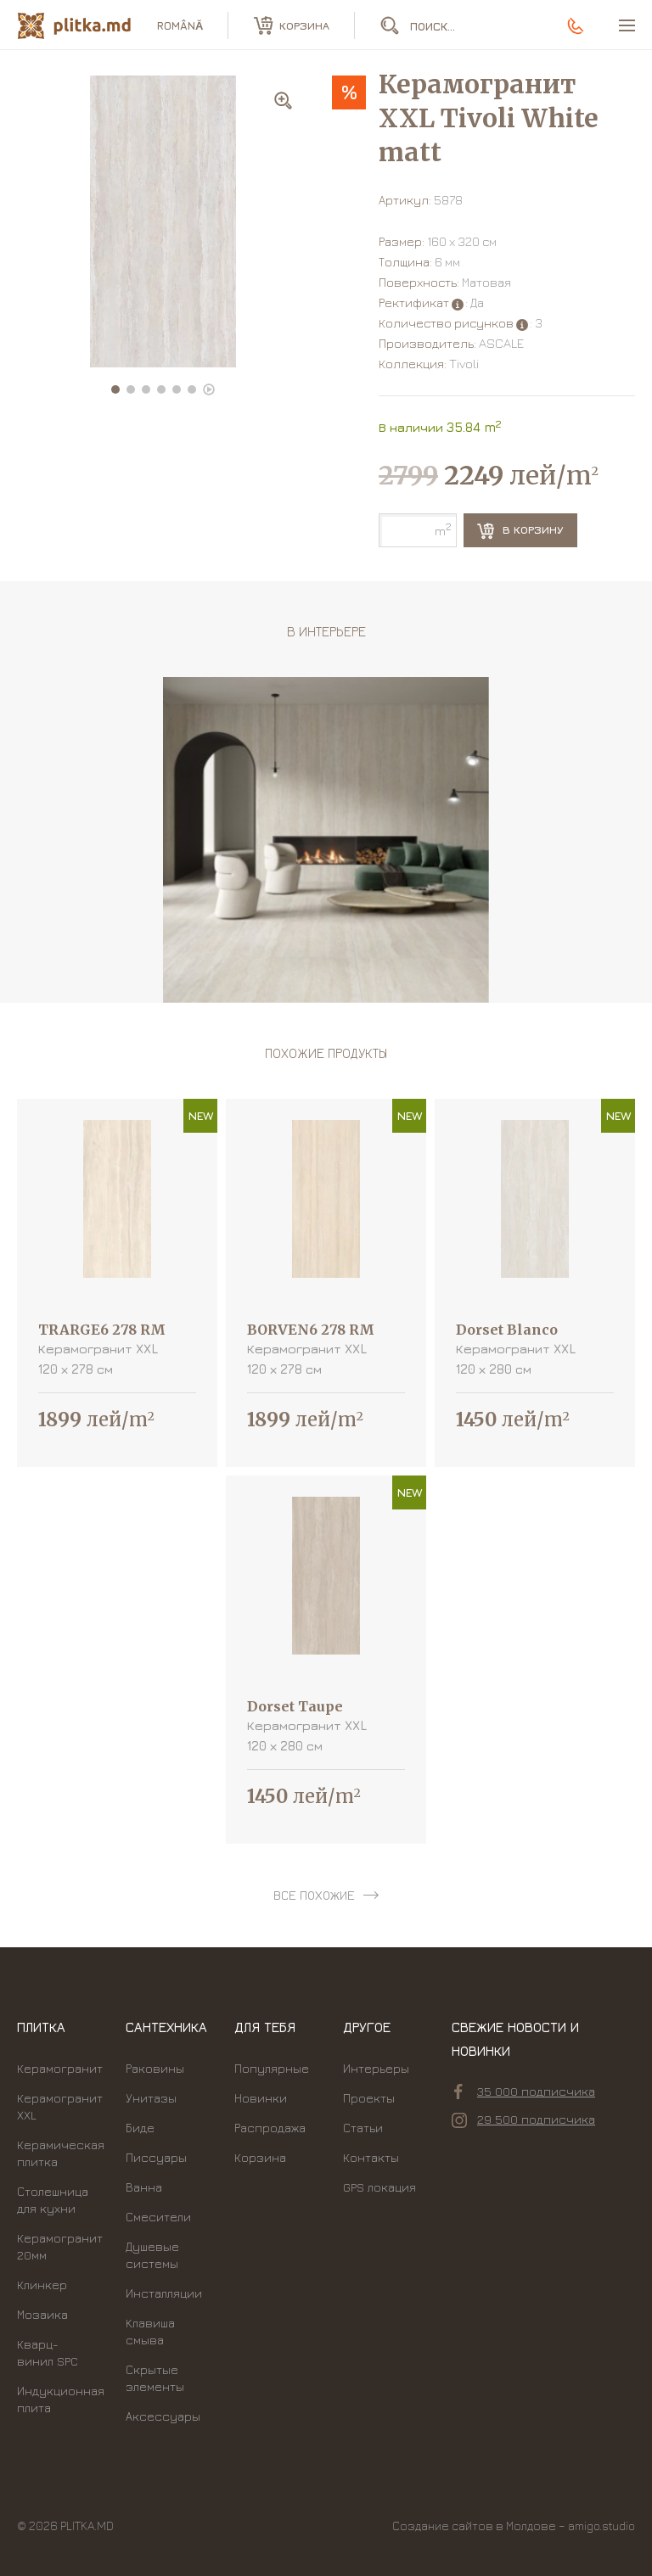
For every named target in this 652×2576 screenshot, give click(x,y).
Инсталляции (164, 2293)
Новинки (260, 2098)
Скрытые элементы (155, 2378)
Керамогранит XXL (60, 2106)
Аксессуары (163, 2416)
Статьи (363, 2127)
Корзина (260, 2157)
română (180, 25)
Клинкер (42, 2284)
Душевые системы (152, 2255)
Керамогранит (60, 2068)
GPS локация (379, 2187)
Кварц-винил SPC (47, 2352)
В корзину (520, 531)
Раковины (155, 2068)
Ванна (144, 2187)
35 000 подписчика (524, 2091)
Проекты (369, 2098)
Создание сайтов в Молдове (474, 2525)
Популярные (271, 2068)
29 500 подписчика (523, 2119)
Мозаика (42, 2314)
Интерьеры (376, 2068)
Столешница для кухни (52, 2199)
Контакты (371, 2157)
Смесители (158, 2216)
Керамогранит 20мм (60, 2246)
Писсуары (156, 2157)
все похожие (314, 1895)
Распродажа (270, 2127)
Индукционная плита (60, 2399)
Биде (140, 2127)
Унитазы (151, 2098)
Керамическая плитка (60, 2153)
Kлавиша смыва (150, 2331)
